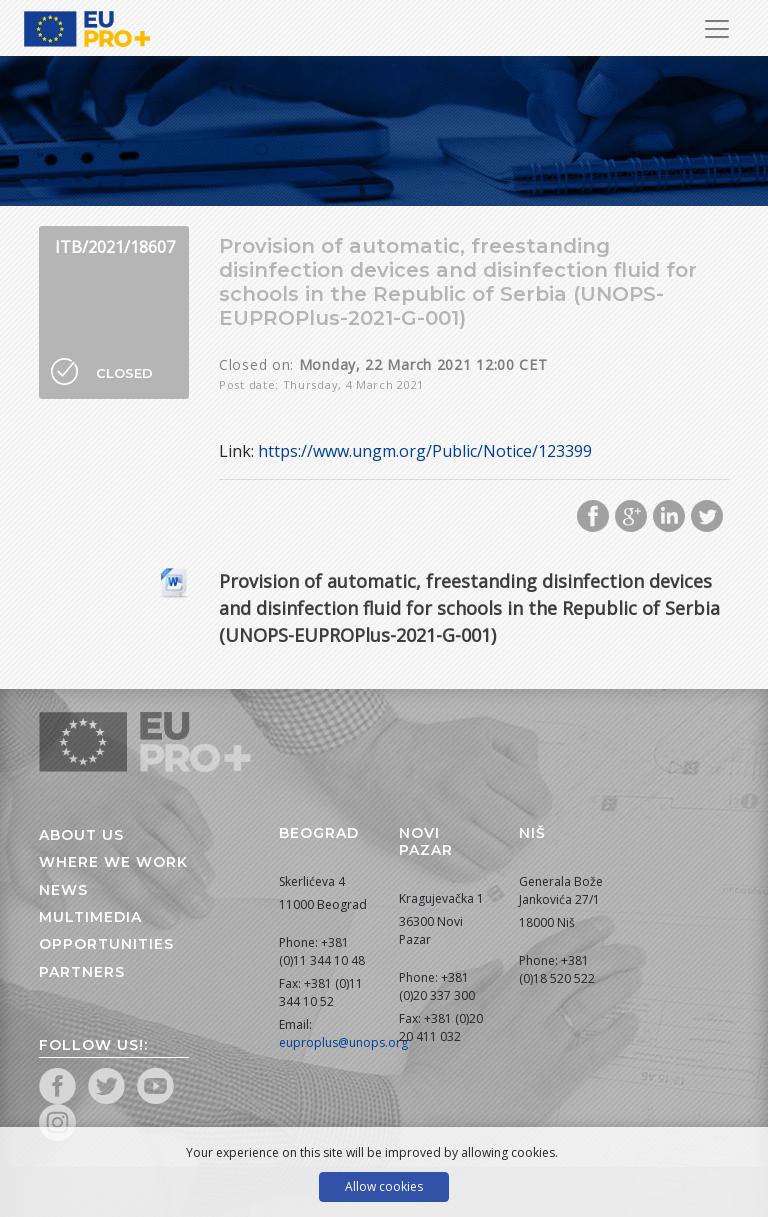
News (63, 890)
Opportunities (106, 944)
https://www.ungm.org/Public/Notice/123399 (425, 451)
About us (81, 835)
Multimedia (90, 917)
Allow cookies (384, 1186)
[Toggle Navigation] (717, 29)
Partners (82, 972)
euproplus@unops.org (343, 1042)
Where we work (113, 862)
